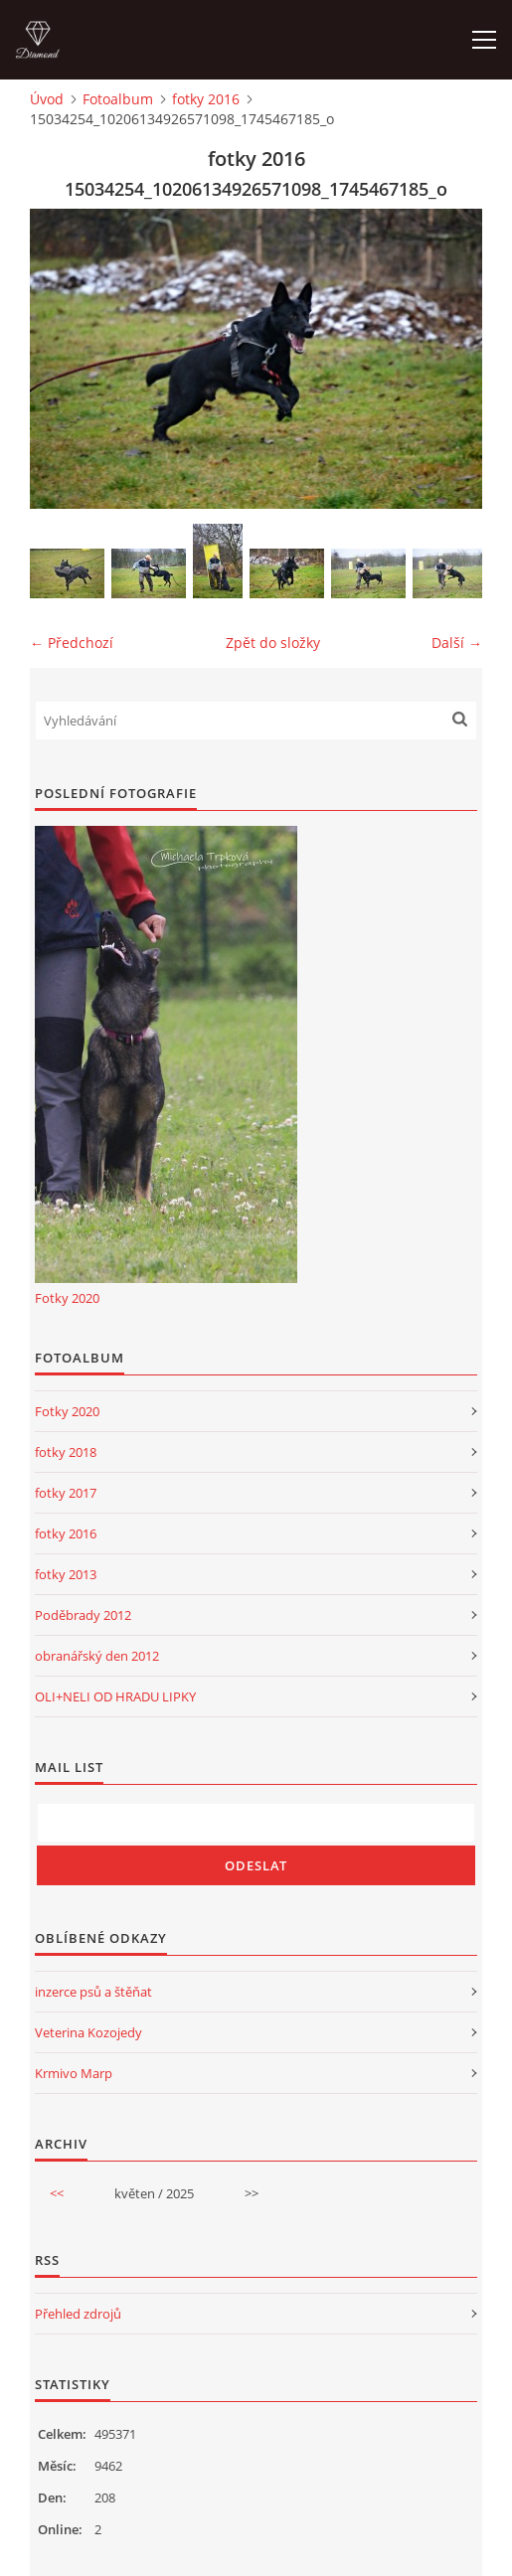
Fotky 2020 (67, 1298)
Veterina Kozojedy (88, 2032)
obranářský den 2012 (97, 1656)
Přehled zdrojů (78, 2314)
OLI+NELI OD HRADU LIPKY (115, 1696)
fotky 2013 (65, 1574)
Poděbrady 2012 (83, 1615)
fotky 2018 (65, 1452)
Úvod (47, 98)
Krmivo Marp (73, 2073)
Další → (456, 642)
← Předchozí (71, 642)
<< (57, 2193)
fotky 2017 (65, 1493)
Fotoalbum (118, 98)
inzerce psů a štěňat (93, 1992)
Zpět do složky (273, 642)
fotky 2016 (206, 98)
